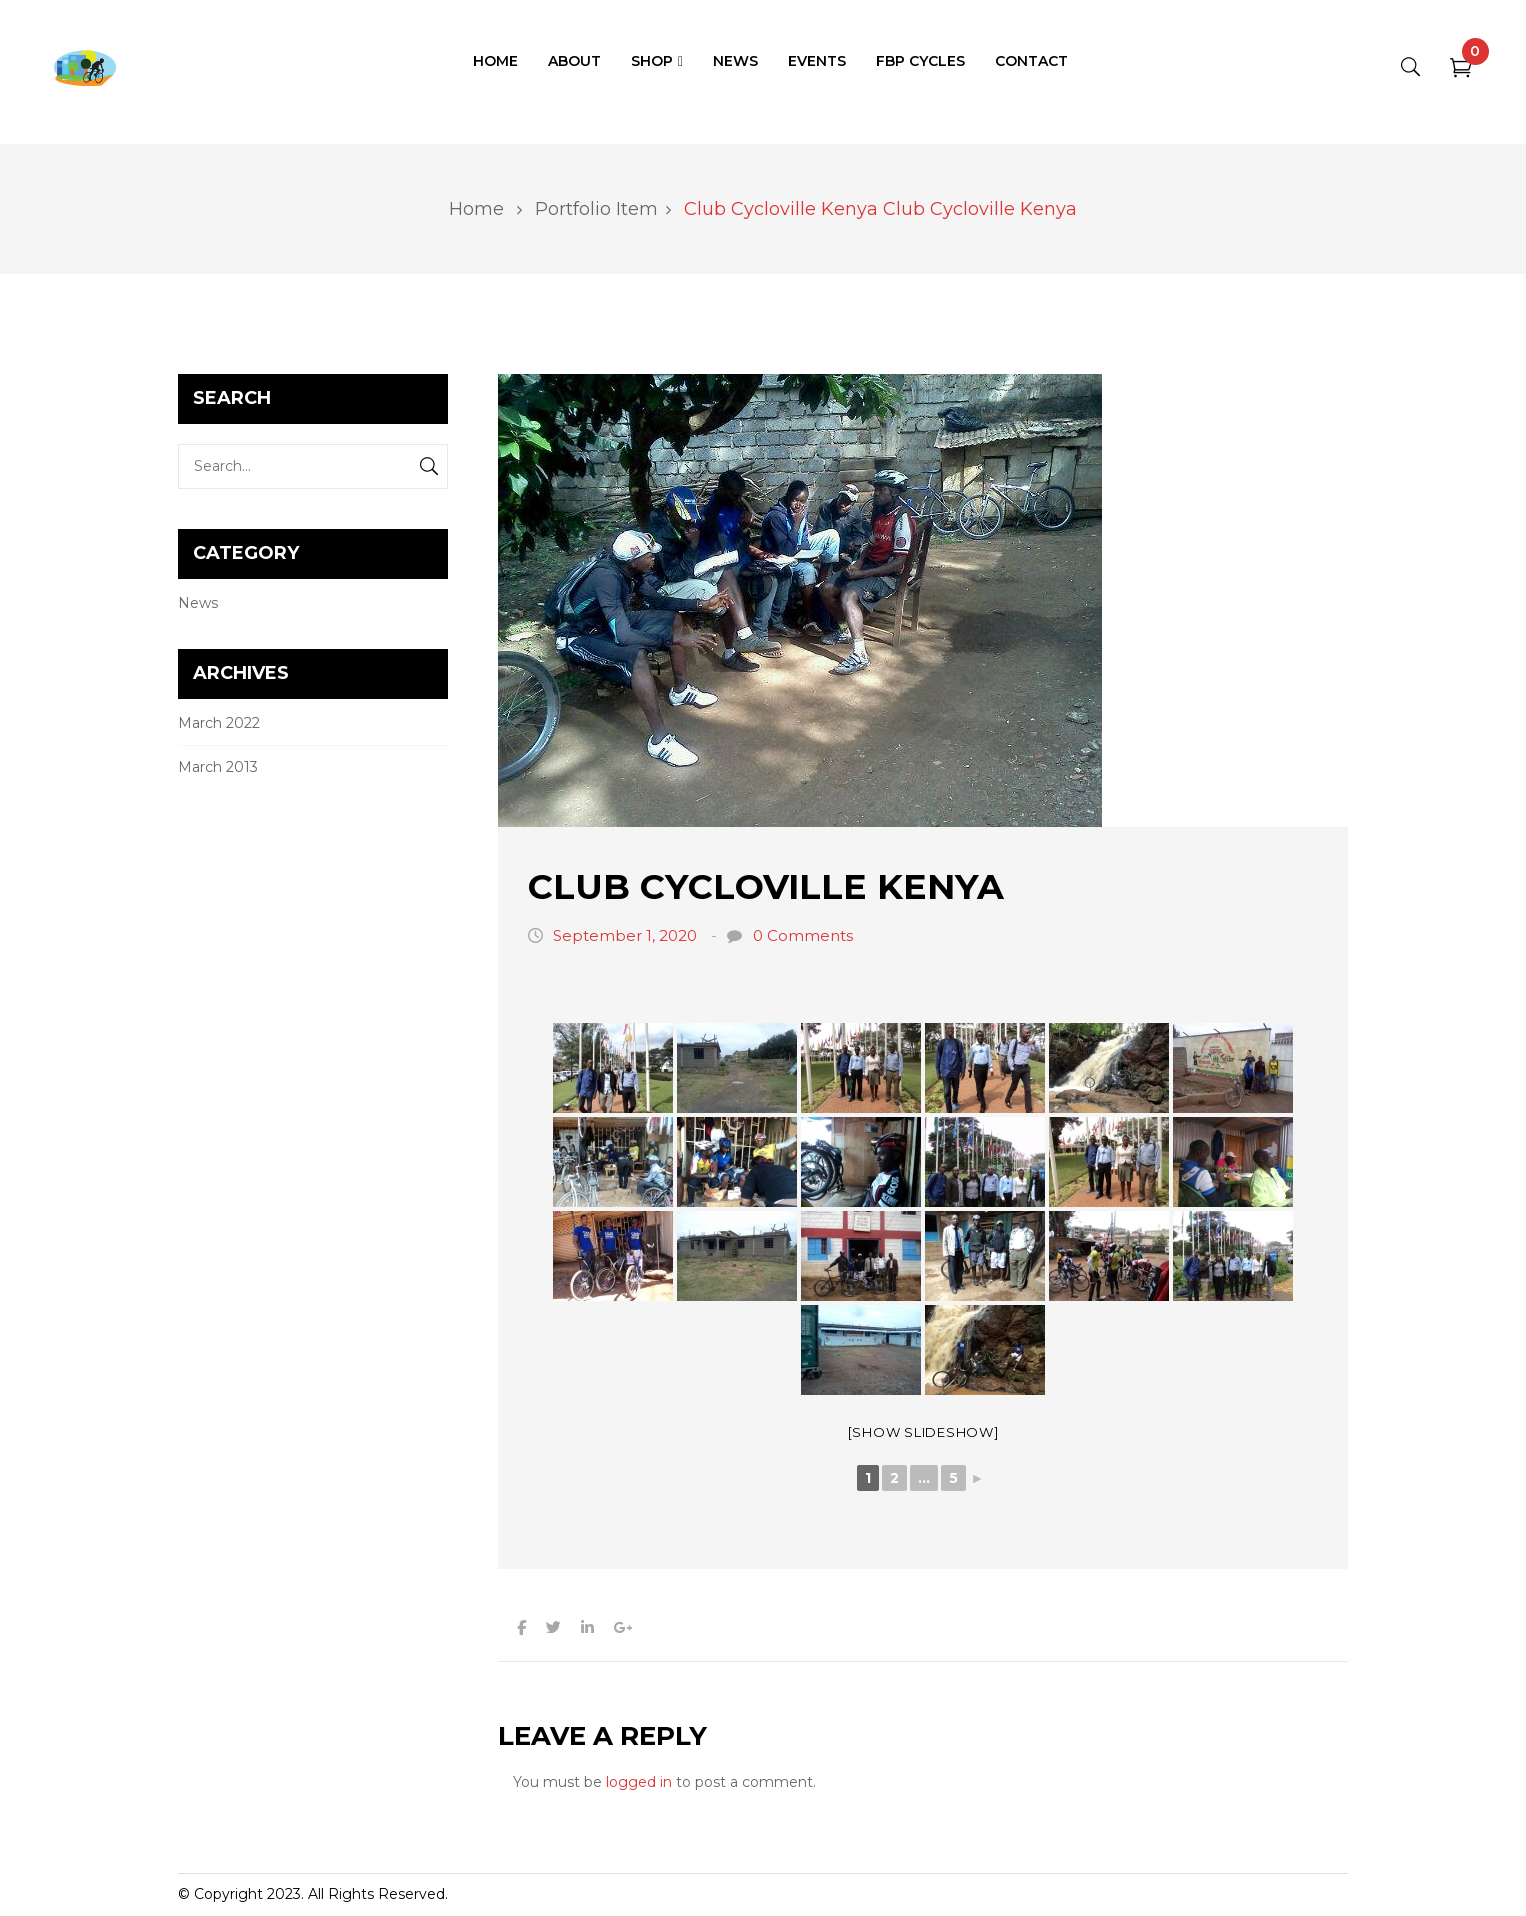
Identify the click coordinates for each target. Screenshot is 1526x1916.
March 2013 (218, 767)
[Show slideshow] (923, 1432)
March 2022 (219, 723)
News (198, 603)
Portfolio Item (596, 209)
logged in (639, 1782)
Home (476, 209)
